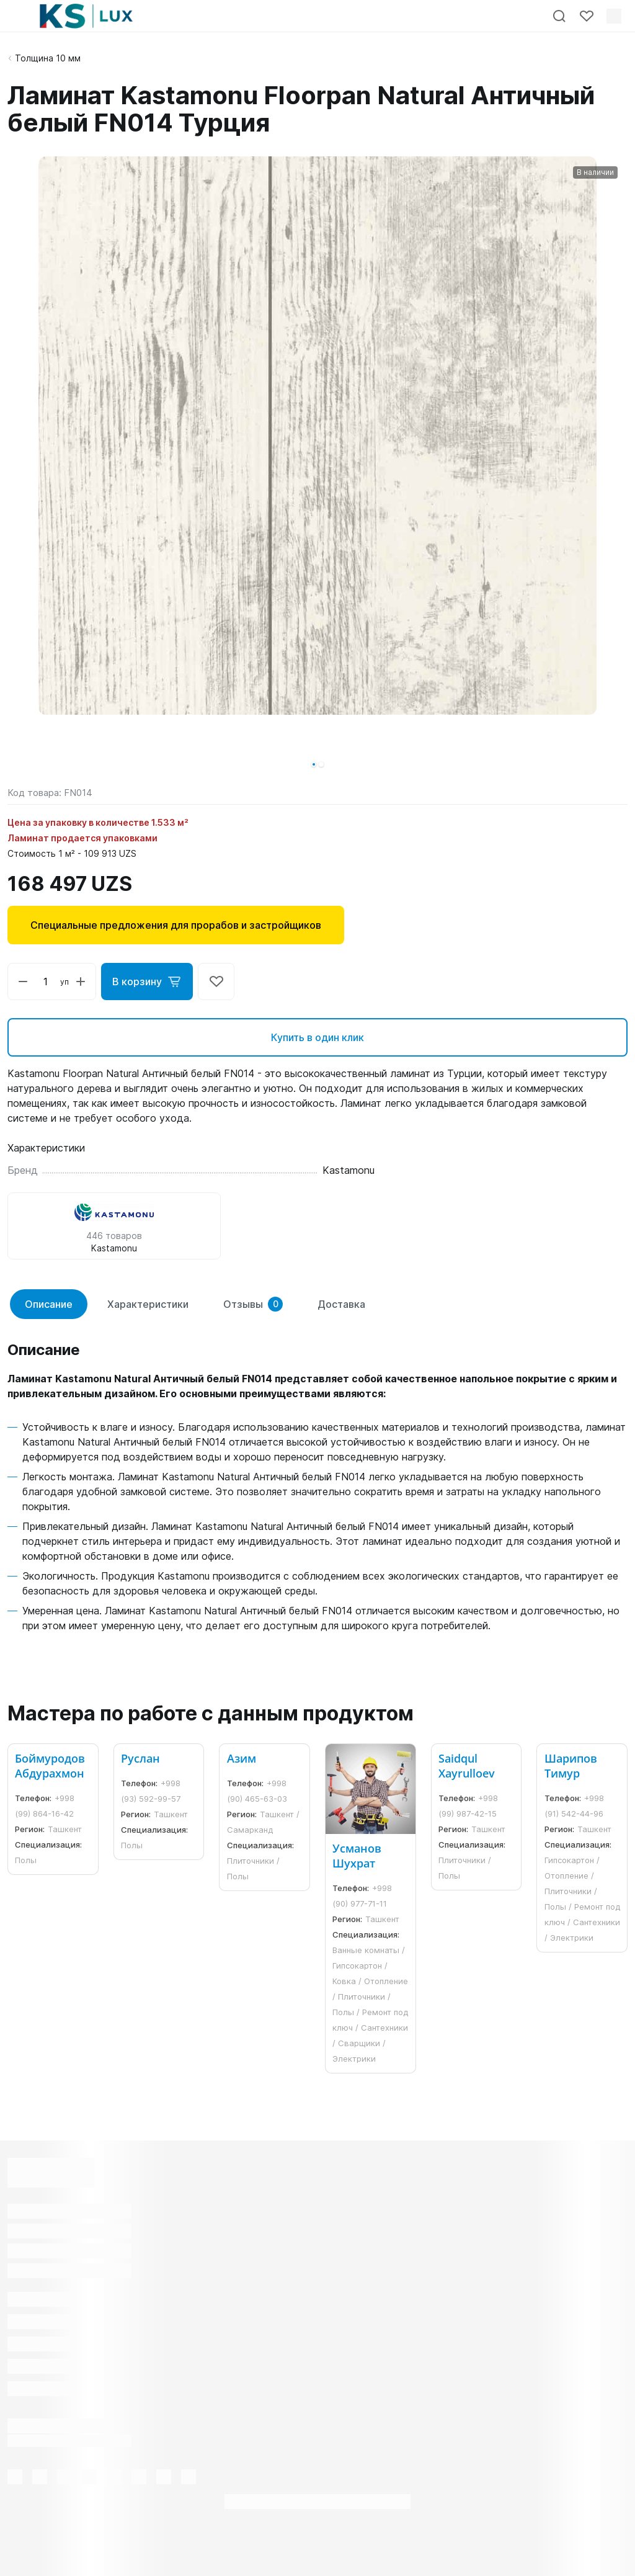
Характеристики (148, 1304)
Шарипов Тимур (570, 1766)
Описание (49, 1304)
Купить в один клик (317, 1037)
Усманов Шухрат (356, 1856)
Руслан (140, 1758)
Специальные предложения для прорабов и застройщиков (175, 925)
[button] (313, 764)
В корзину (147, 981)
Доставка (341, 1304)
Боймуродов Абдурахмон (50, 1766)
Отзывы (253, 1304)
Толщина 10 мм (48, 58)
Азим (241, 1758)
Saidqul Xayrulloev (466, 1766)
